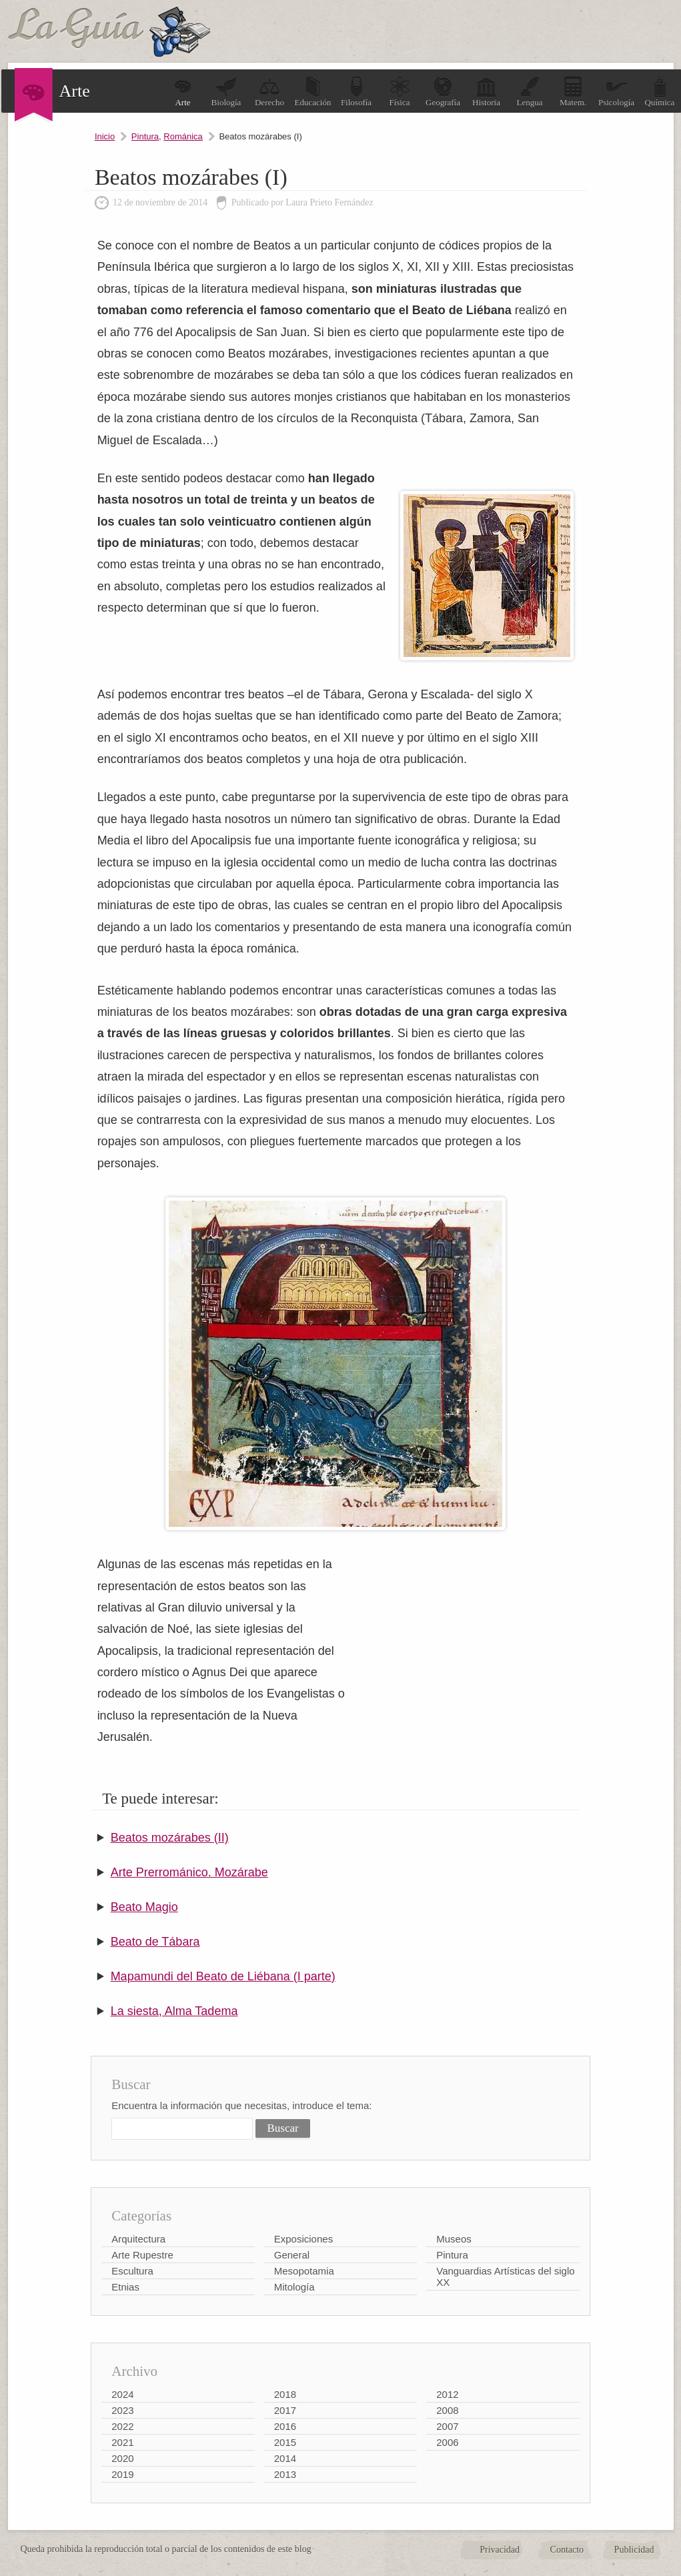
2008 (447, 2410)
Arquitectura (138, 2238)
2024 (122, 2394)
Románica (183, 136)
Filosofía (356, 91)
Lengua (530, 91)
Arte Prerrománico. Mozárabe (189, 1872)
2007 (447, 2426)
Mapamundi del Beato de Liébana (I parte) (223, 1976)
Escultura (132, 2271)
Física (399, 91)
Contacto (567, 2550)
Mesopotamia (304, 2271)
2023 (122, 2410)
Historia (486, 91)
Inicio (105, 136)
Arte (182, 91)
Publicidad (634, 2550)
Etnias (125, 2287)
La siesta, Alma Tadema (174, 2011)
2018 (285, 2394)
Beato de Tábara (155, 1941)
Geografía (443, 91)
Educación (313, 91)
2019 (122, 2474)
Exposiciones (303, 2238)
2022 (122, 2426)
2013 (285, 2474)
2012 (447, 2394)
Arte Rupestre (142, 2255)
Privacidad (500, 2550)
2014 (285, 2458)
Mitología (294, 2287)
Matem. (573, 91)
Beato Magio (144, 1907)
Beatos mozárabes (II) (170, 1837)
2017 (285, 2410)
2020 (122, 2458)
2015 (285, 2442)
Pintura (145, 136)
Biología (226, 91)
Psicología (616, 91)
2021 (122, 2442)
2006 (447, 2442)
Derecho (269, 91)
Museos (454, 2238)
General (291, 2255)
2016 (285, 2426)
